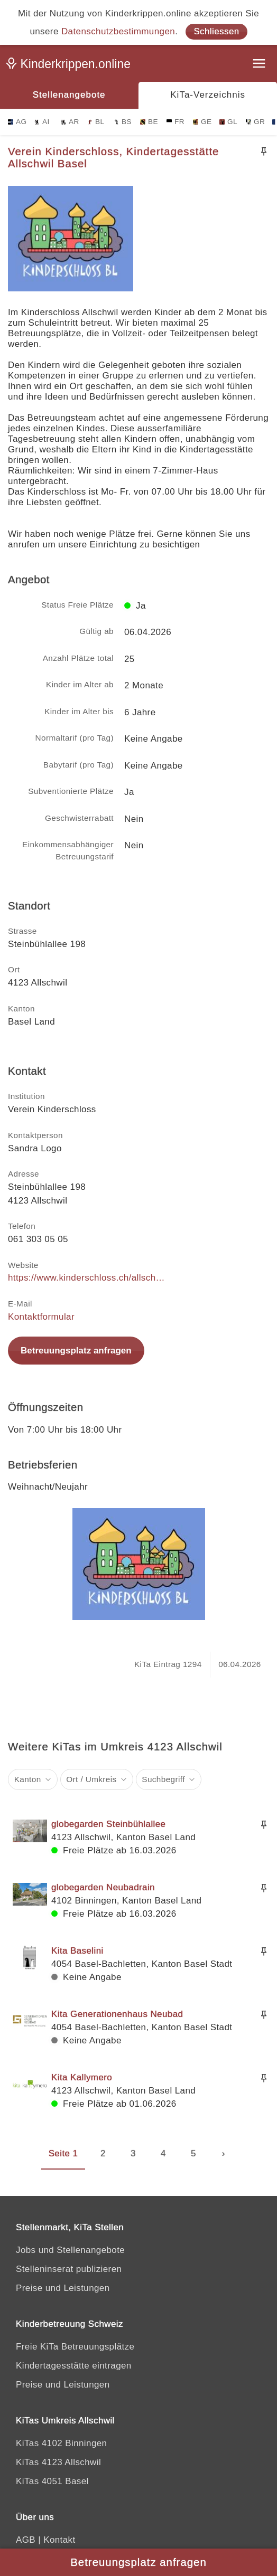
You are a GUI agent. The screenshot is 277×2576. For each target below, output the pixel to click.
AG (17, 122)
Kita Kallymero (81, 2077)
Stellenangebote (69, 95)
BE (149, 122)
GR (255, 122)
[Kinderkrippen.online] (71, 66)
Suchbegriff (163, 1779)
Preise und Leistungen (63, 2288)
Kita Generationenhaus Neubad (117, 2014)
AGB (25, 2540)
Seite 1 (63, 2153)
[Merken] (263, 151)
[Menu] (260, 64)
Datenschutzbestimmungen (118, 31)
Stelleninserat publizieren (69, 2269)
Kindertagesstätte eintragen (74, 2366)
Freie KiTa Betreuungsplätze (75, 2347)
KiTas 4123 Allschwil (58, 2462)
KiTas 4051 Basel (52, 2481)
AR (70, 122)
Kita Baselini (77, 1951)
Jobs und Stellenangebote (70, 2250)
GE (202, 122)
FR (175, 122)
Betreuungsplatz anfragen (76, 1351)
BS (123, 122)
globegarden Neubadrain (103, 1887)
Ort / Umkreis (91, 1779)
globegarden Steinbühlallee (108, 1824)
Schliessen (216, 31)
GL (228, 122)
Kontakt (59, 2540)
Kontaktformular (41, 1317)
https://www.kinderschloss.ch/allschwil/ (87, 1278)
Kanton (27, 1779)
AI (42, 122)
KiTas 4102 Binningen (61, 2443)
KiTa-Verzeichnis (207, 95)
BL (95, 122)
